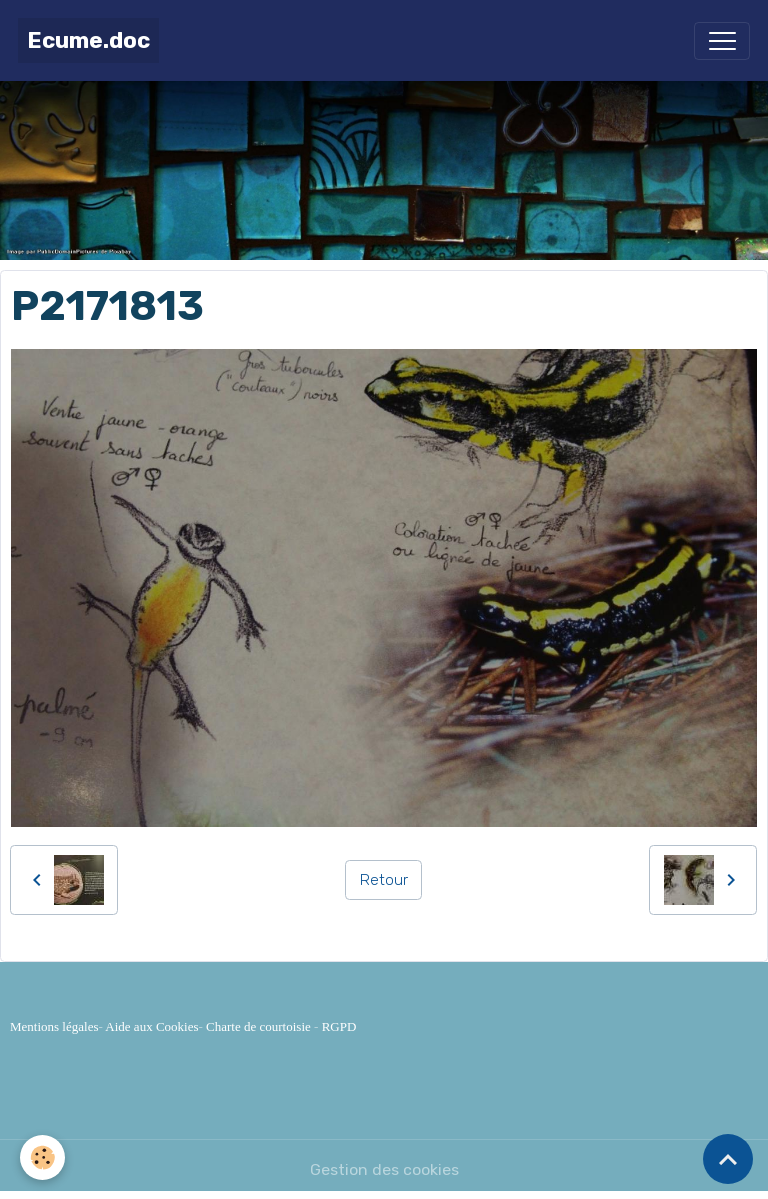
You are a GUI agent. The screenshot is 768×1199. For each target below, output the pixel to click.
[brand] (88, 40)
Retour (384, 879)
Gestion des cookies (384, 1169)
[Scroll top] (728, 1159)
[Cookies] (42, 1157)
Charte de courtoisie (258, 1026)
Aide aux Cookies (151, 1026)
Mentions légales (54, 1026)
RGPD (339, 1026)
